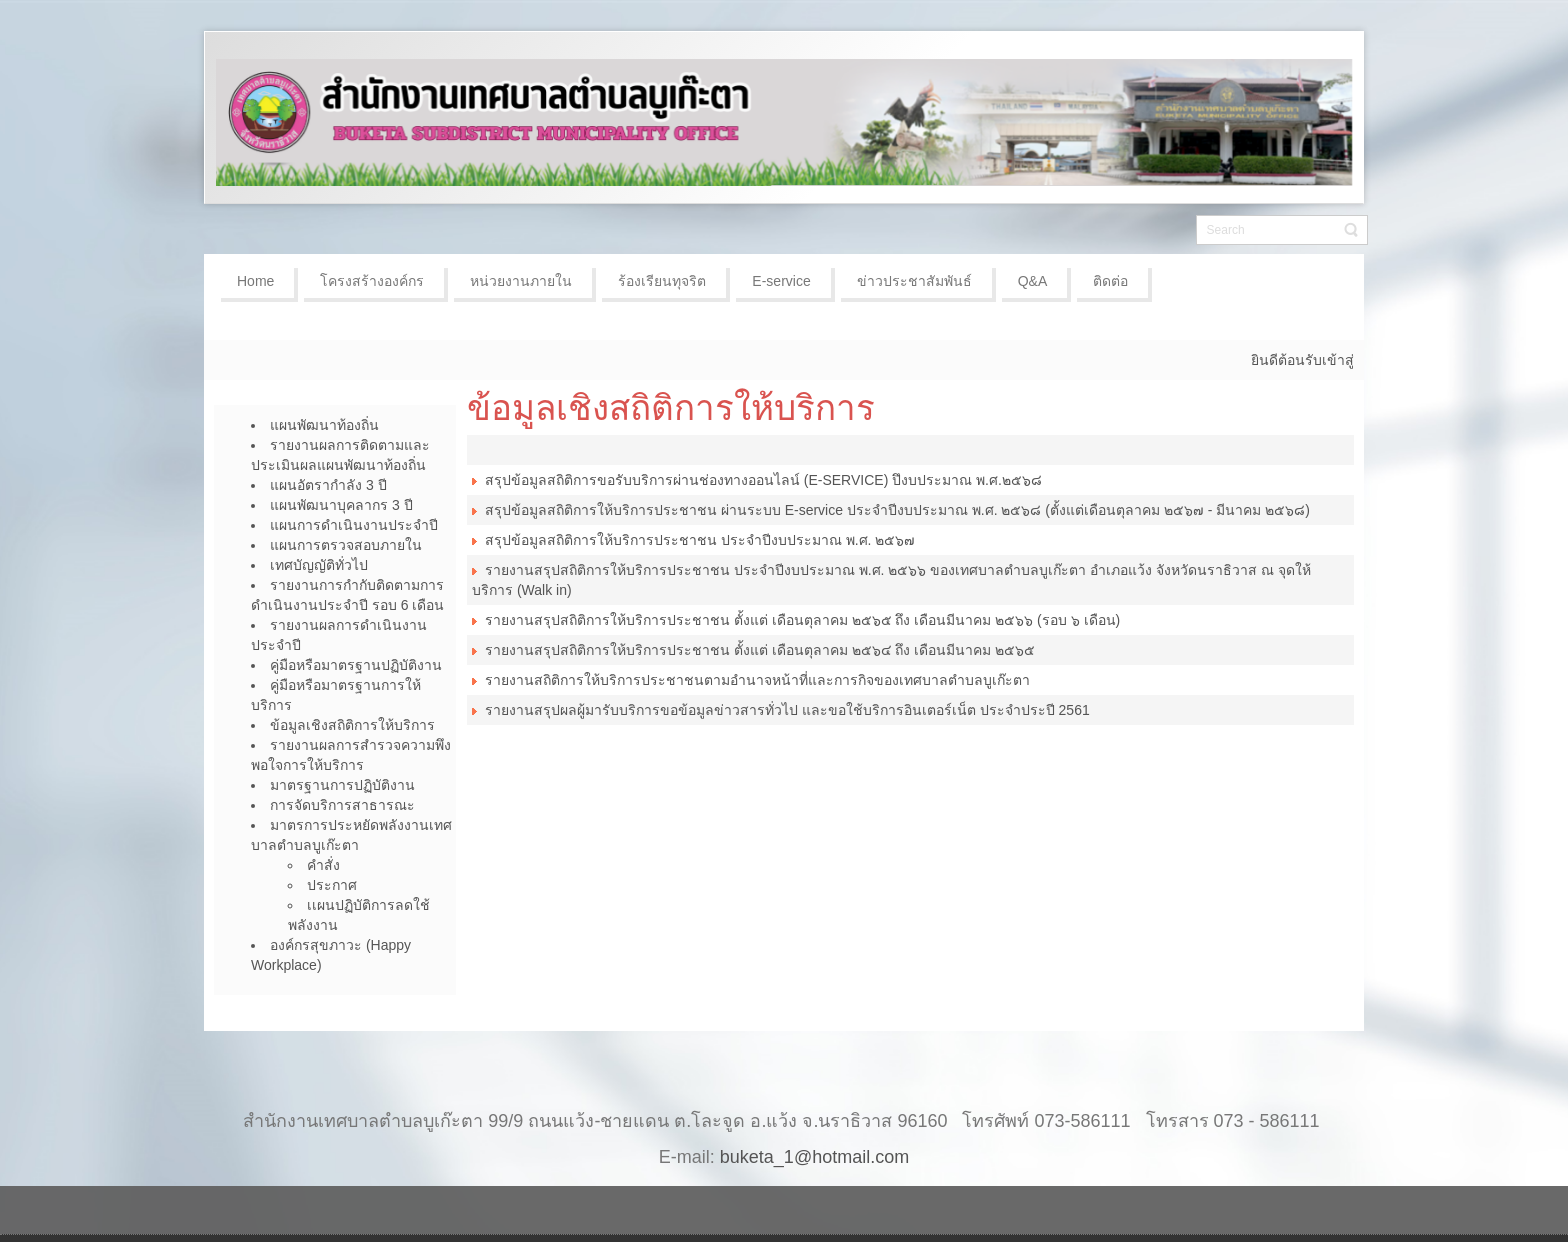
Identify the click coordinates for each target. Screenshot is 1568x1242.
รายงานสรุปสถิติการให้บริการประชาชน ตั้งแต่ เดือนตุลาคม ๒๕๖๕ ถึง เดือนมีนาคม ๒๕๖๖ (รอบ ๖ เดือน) (802, 620)
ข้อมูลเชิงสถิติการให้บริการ (671, 407)
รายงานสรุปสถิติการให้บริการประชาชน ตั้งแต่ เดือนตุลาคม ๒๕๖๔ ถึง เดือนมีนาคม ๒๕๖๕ (760, 650)
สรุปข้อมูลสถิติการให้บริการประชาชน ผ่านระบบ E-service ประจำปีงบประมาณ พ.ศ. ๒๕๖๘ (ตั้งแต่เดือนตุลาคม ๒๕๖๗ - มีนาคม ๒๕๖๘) (891, 510)
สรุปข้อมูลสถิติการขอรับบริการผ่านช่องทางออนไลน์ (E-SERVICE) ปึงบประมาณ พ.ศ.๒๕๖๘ (757, 480)
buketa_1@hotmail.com (814, 1157)
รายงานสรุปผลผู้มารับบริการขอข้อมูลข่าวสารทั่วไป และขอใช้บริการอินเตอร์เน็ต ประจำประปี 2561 (785, 710)
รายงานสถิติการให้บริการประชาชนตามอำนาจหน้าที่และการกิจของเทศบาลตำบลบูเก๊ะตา (757, 680)
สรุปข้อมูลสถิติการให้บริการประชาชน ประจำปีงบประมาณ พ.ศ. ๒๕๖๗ (700, 540)
